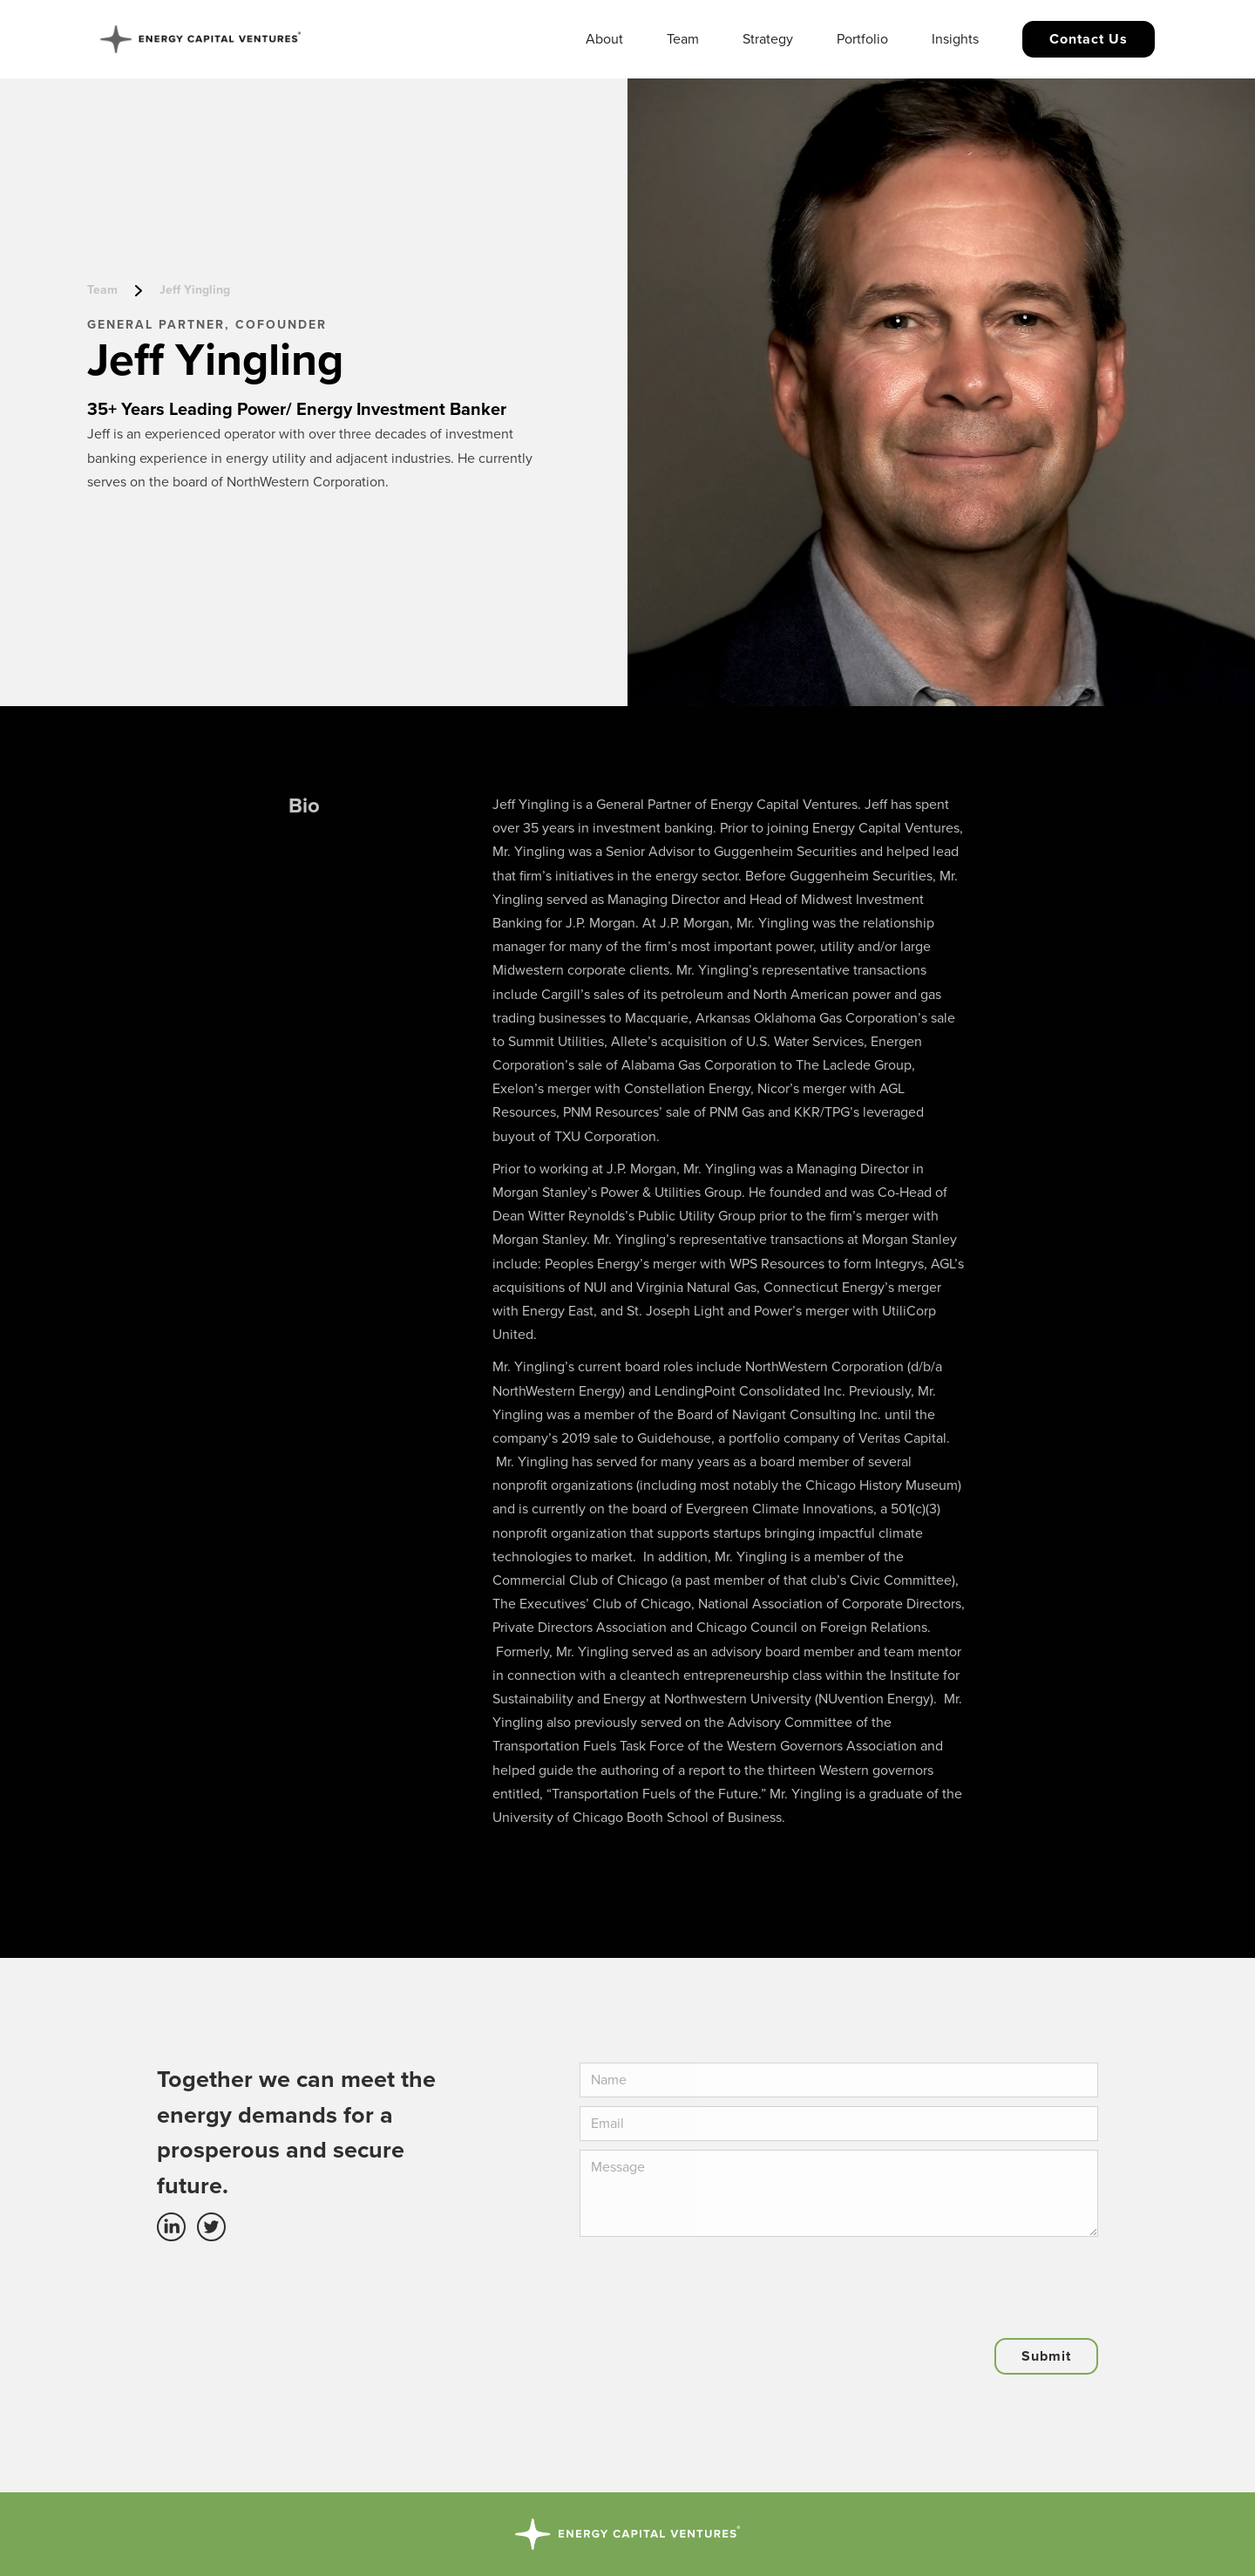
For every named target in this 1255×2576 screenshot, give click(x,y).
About (604, 39)
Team (683, 39)
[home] (200, 39)
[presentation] (712, 2280)
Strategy (768, 39)
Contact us (1088, 39)
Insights (955, 39)
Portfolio (862, 39)
